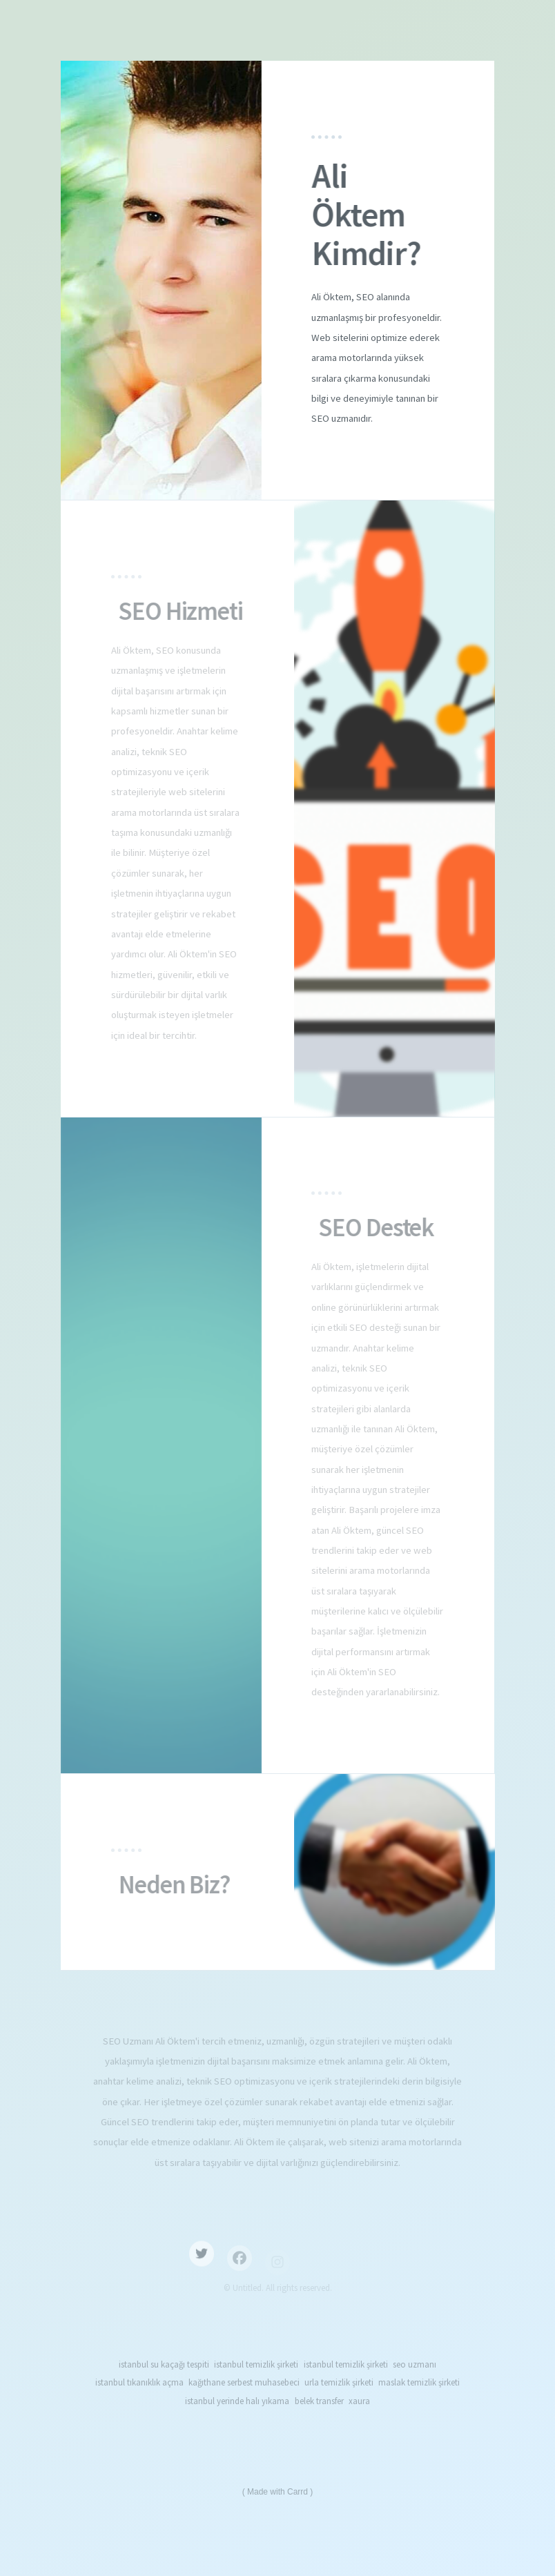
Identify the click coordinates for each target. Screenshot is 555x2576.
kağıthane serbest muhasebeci (244, 2382)
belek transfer (319, 2401)
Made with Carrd (277, 2492)
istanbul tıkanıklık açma (139, 2382)
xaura (359, 2401)
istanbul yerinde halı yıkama (237, 2401)
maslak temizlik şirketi (419, 2382)
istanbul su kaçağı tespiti (164, 2364)
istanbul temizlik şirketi (256, 2364)
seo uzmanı (414, 2364)
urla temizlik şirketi (338, 2382)
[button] (202, 2261)
